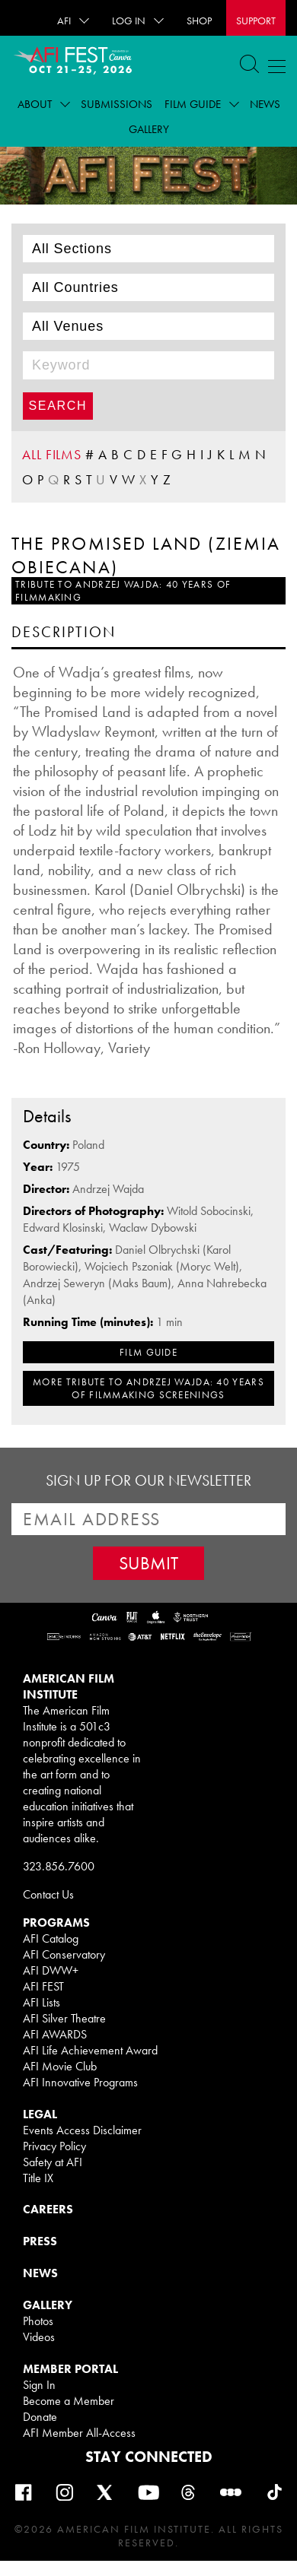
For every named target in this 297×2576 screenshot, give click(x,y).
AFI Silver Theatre (64, 2018)
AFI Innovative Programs (80, 2082)
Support (256, 20)
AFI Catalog (50, 1938)
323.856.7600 (58, 1866)
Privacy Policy (54, 2146)
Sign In (39, 2385)
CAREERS (48, 2209)
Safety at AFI (52, 2162)
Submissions (116, 104)
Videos (39, 2337)
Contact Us (48, 1894)
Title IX (38, 2178)
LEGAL (40, 2114)
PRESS (40, 2241)
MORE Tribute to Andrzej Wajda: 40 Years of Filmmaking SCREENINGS (148, 1388)
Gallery (149, 129)
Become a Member (68, 2401)
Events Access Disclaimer (82, 2130)
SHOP (199, 20)
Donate (40, 2417)
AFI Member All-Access (79, 2433)
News (265, 104)
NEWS (40, 2273)
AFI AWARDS (55, 2034)
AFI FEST (43, 1986)
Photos (38, 2321)
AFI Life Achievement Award (90, 2050)
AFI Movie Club (60, 2066)
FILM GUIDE (148, 1352)
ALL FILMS (51, 454)
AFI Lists (41, 2002)
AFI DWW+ (50, 1970)
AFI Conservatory (64, 1954)
